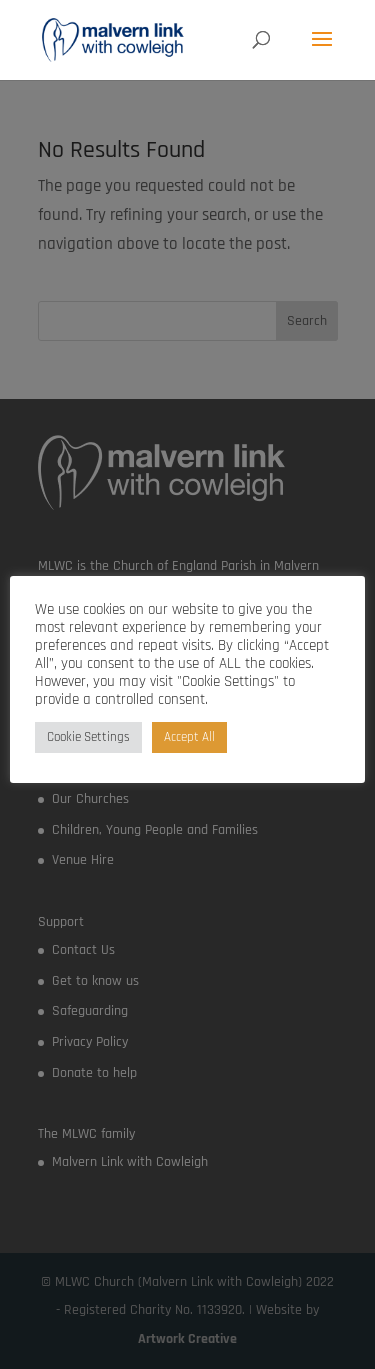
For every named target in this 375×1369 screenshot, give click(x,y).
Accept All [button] (189, 737)
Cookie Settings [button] (88, 737)
